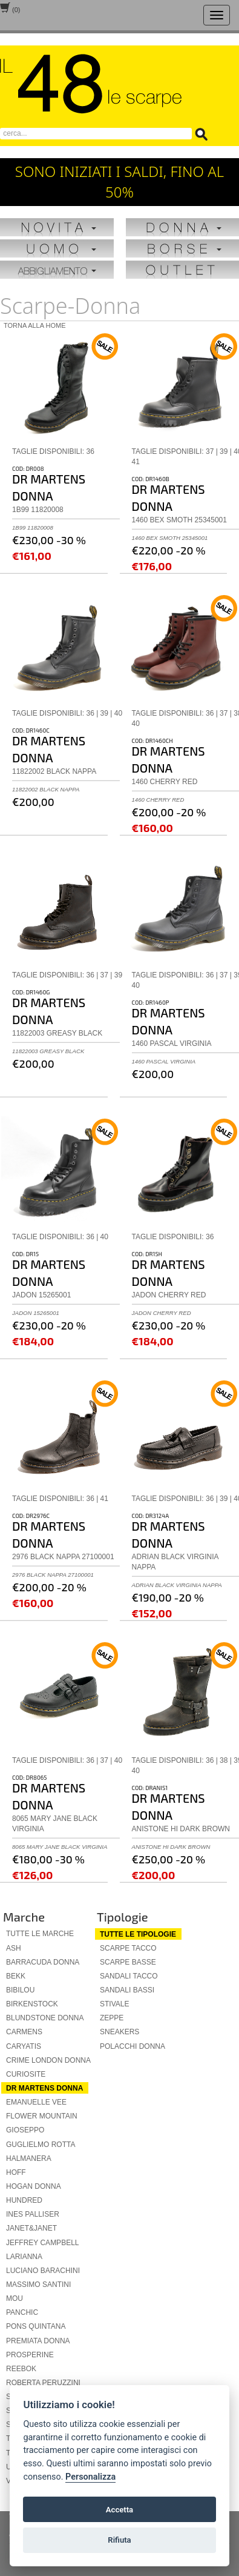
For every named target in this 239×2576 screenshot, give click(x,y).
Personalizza (90, 2477)
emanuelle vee (36, 2102)
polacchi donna (132, 2046)
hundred (24, 2200)
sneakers (119, 2032)
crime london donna (48, 2060)
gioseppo (25, 2130)
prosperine (30, 2355)
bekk (15, 1976)
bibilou (20, 1990)
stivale (114, 2004)
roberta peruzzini (43, 2382)
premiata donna (38, 2341)
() (10, 8)
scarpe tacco (128, 1948)
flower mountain (41, 2116)
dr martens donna (44, 2088)
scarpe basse (128, 1962)
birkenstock (32, 2004)
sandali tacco (129, 1976)
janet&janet (31, 2228)
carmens (24, 2032)
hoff (16, 2172)
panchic (22, 2312)
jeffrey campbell (42, 2242)
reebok (21, 2369)
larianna (24, 2256)
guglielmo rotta (40, 2144)
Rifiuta (119, 2539)
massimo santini (38, 2284)
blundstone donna (44, 2018)
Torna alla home (35, 325)
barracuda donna (42, 1962)
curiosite (25, 2074)
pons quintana (35, 2326)
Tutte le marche (40, 1933)
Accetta (119, 2509)
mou (14, 2298)
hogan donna (33, 2186)
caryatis (23, 2046)
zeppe (111, 2018)
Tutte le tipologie (138, 1933)
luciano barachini (43, 2270)
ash (13, 1948)
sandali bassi (127, 1990)
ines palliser (32, 2214)
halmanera (28, 2158)
